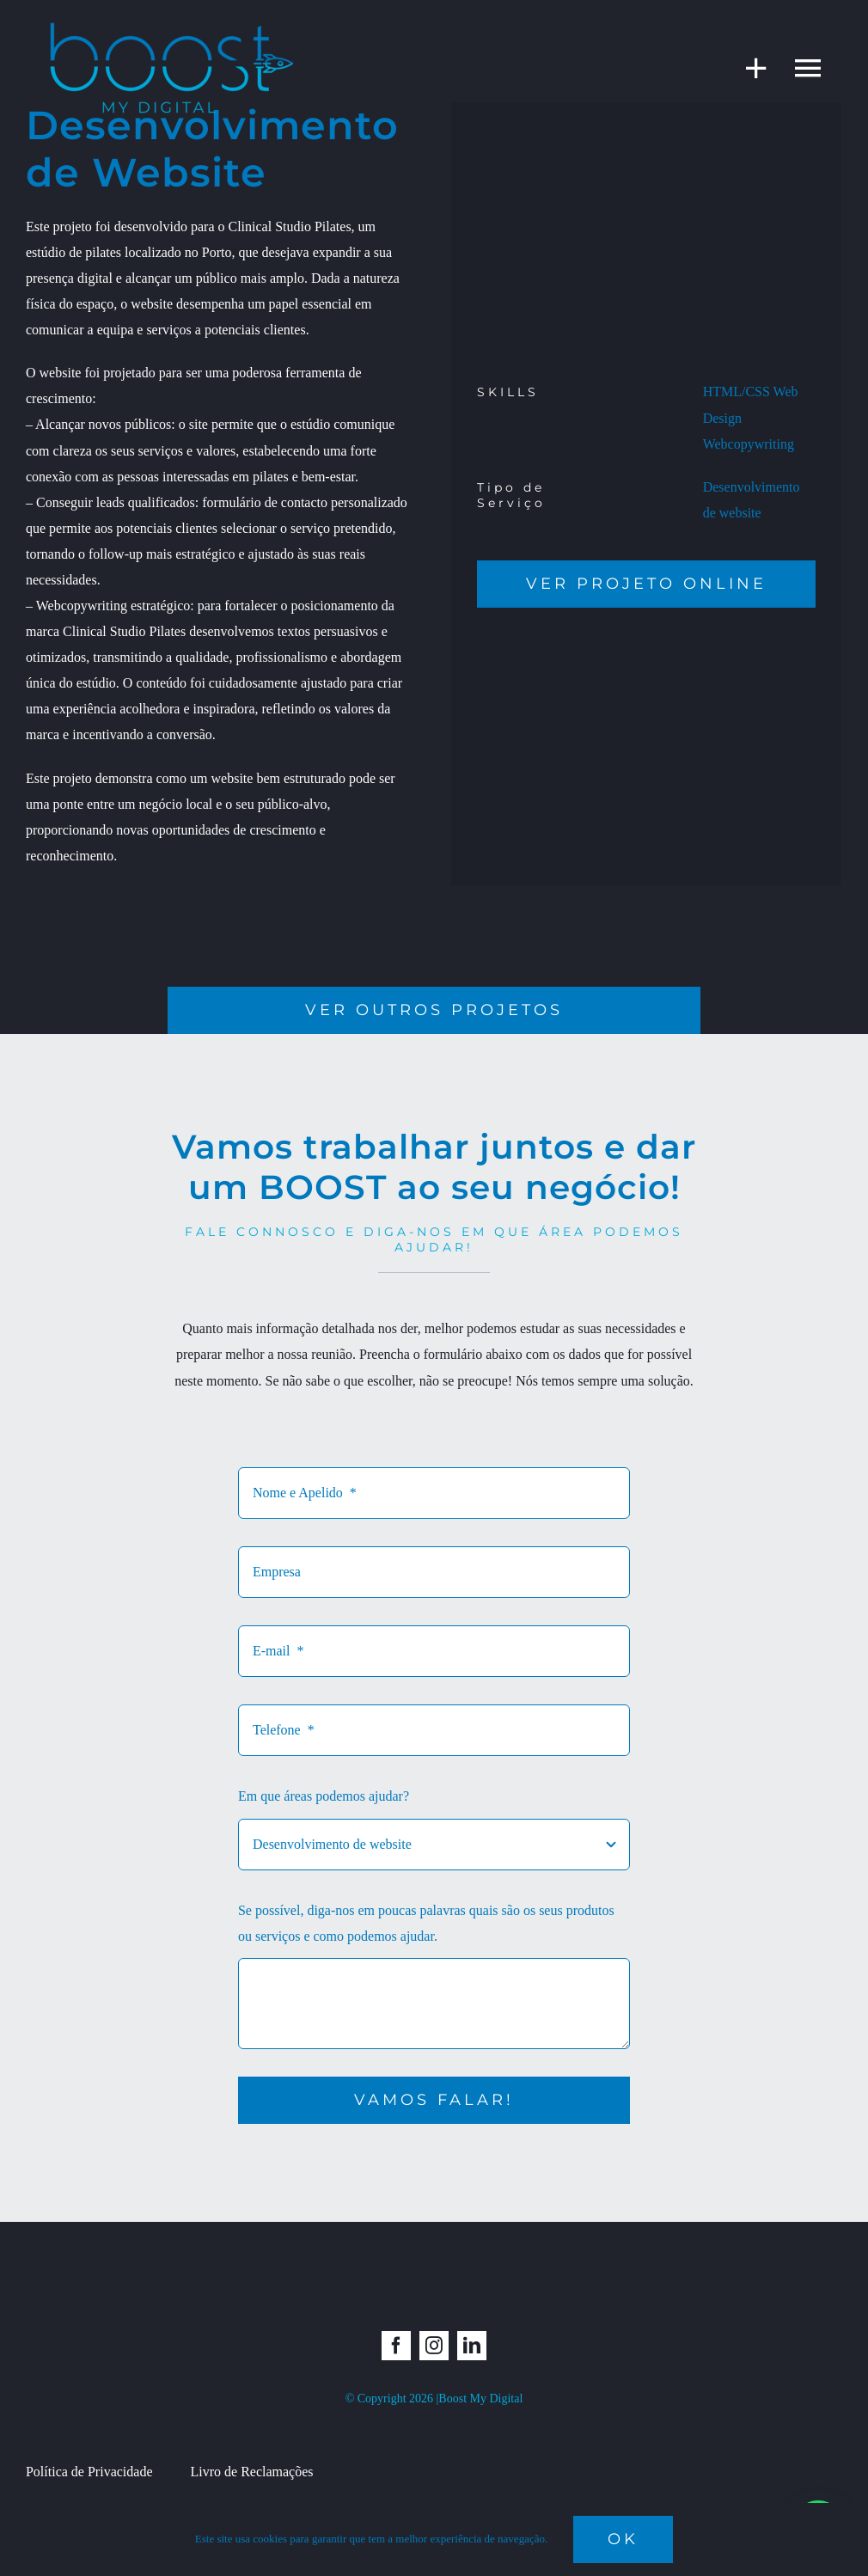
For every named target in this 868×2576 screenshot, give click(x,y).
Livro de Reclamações (251, 2471)
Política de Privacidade (89, 2471)
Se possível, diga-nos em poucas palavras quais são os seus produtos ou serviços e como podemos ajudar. (426, 1923)
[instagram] (434, 2345)
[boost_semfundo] (172, 23)
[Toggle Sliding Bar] (747, 67)
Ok (623, 2539)
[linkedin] (471, 2345)
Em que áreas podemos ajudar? (323, 1796)
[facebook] (396, 2345)
